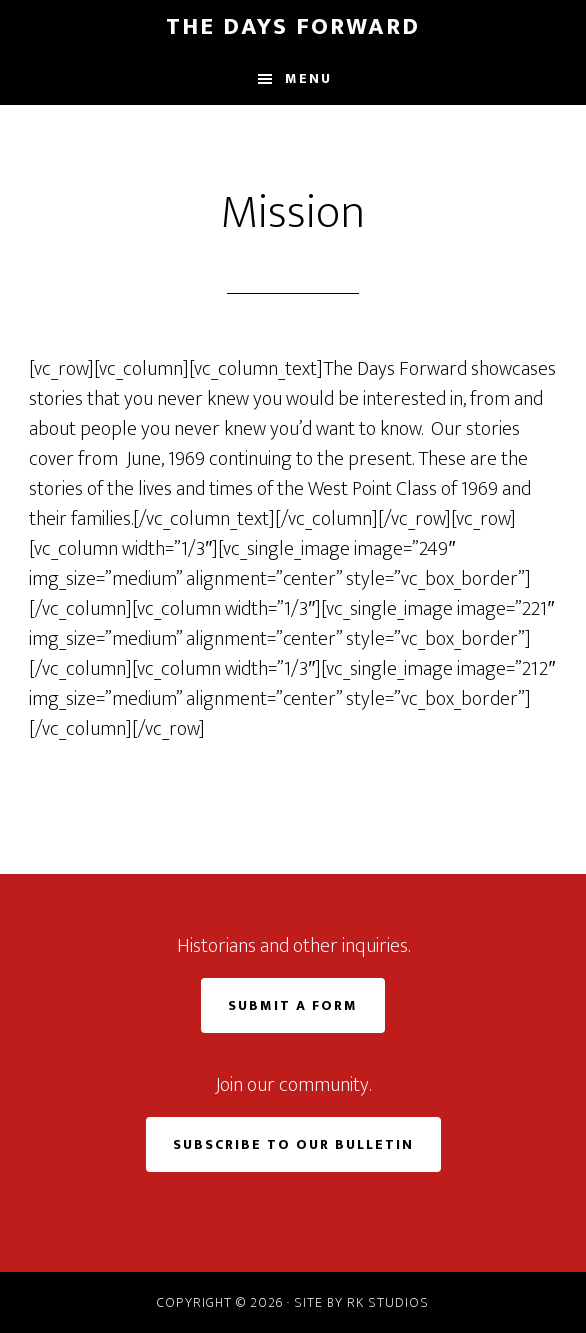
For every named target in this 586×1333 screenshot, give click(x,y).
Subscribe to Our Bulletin (293, 1144)
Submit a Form (293, 1005)
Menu (308, 78)
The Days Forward (293, 27)
